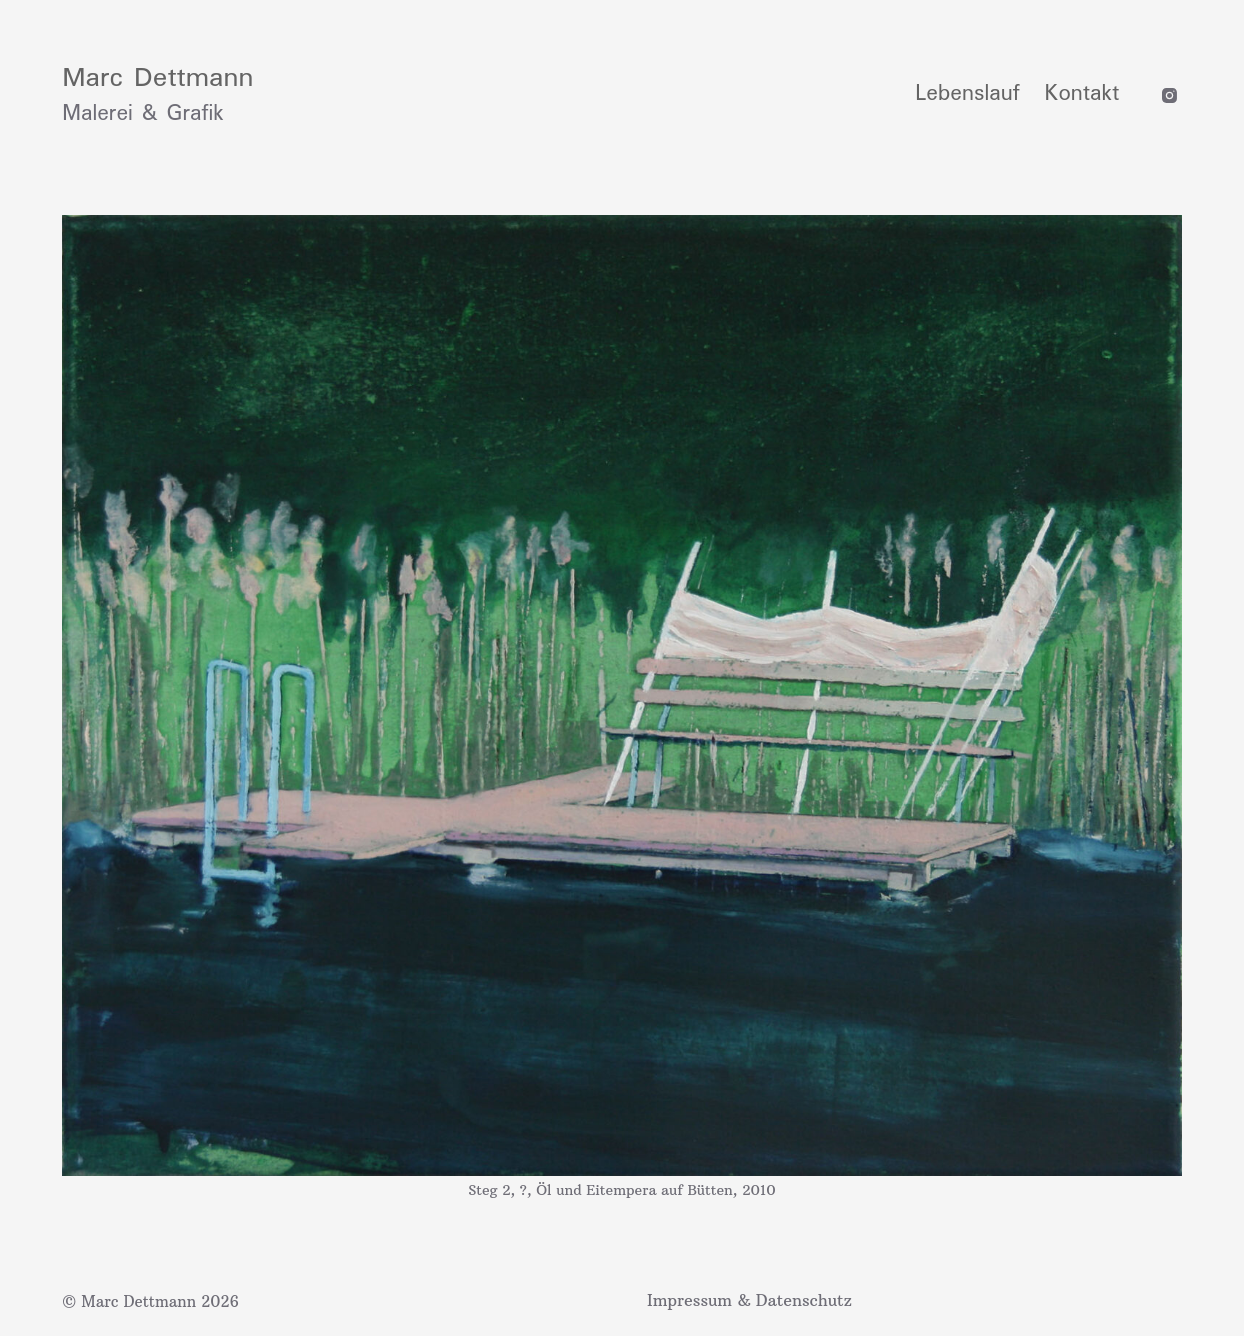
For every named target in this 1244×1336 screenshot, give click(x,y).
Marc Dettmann (157, 78)
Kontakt (1082, 94)
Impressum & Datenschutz (749, 1300)
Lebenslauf (967, 94)
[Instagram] (1169, 95)
